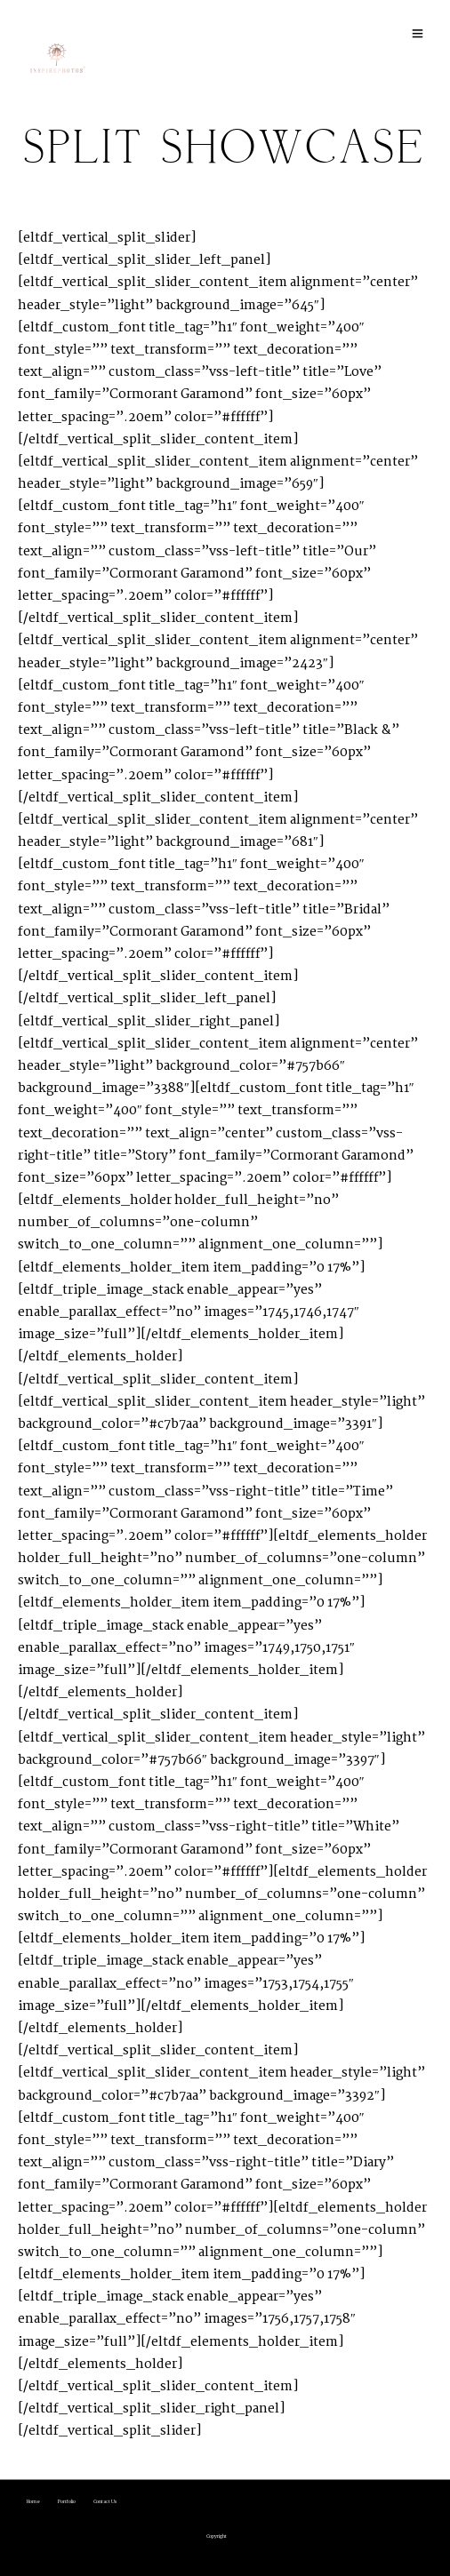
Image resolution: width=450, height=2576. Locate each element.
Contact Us (105, 2502)
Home (33, 2502)
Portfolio (67, 2502)
